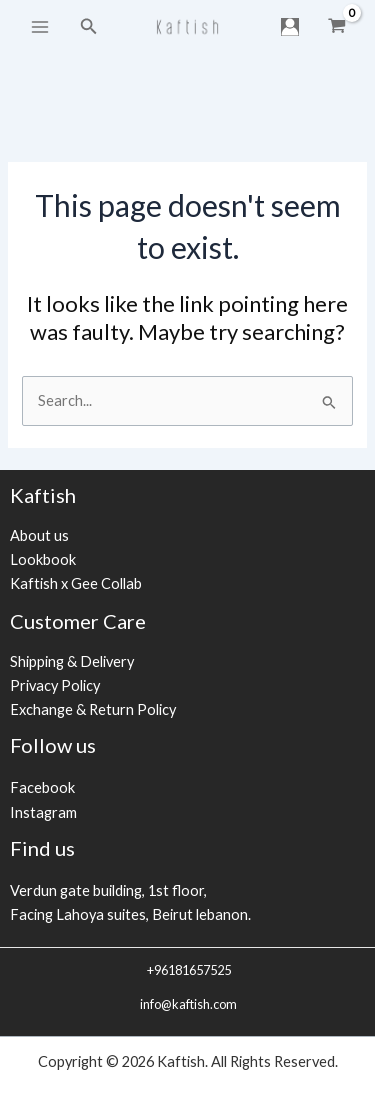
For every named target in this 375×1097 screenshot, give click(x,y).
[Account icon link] (290, 27)
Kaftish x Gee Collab (76, 583)
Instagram (43, 812)
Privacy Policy (55, 685)
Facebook (42, 787)
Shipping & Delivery (72, 661)
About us (39, 535)
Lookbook (43, 559)
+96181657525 (188, 970)
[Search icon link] (89, 26)
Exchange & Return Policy (93, 709)
